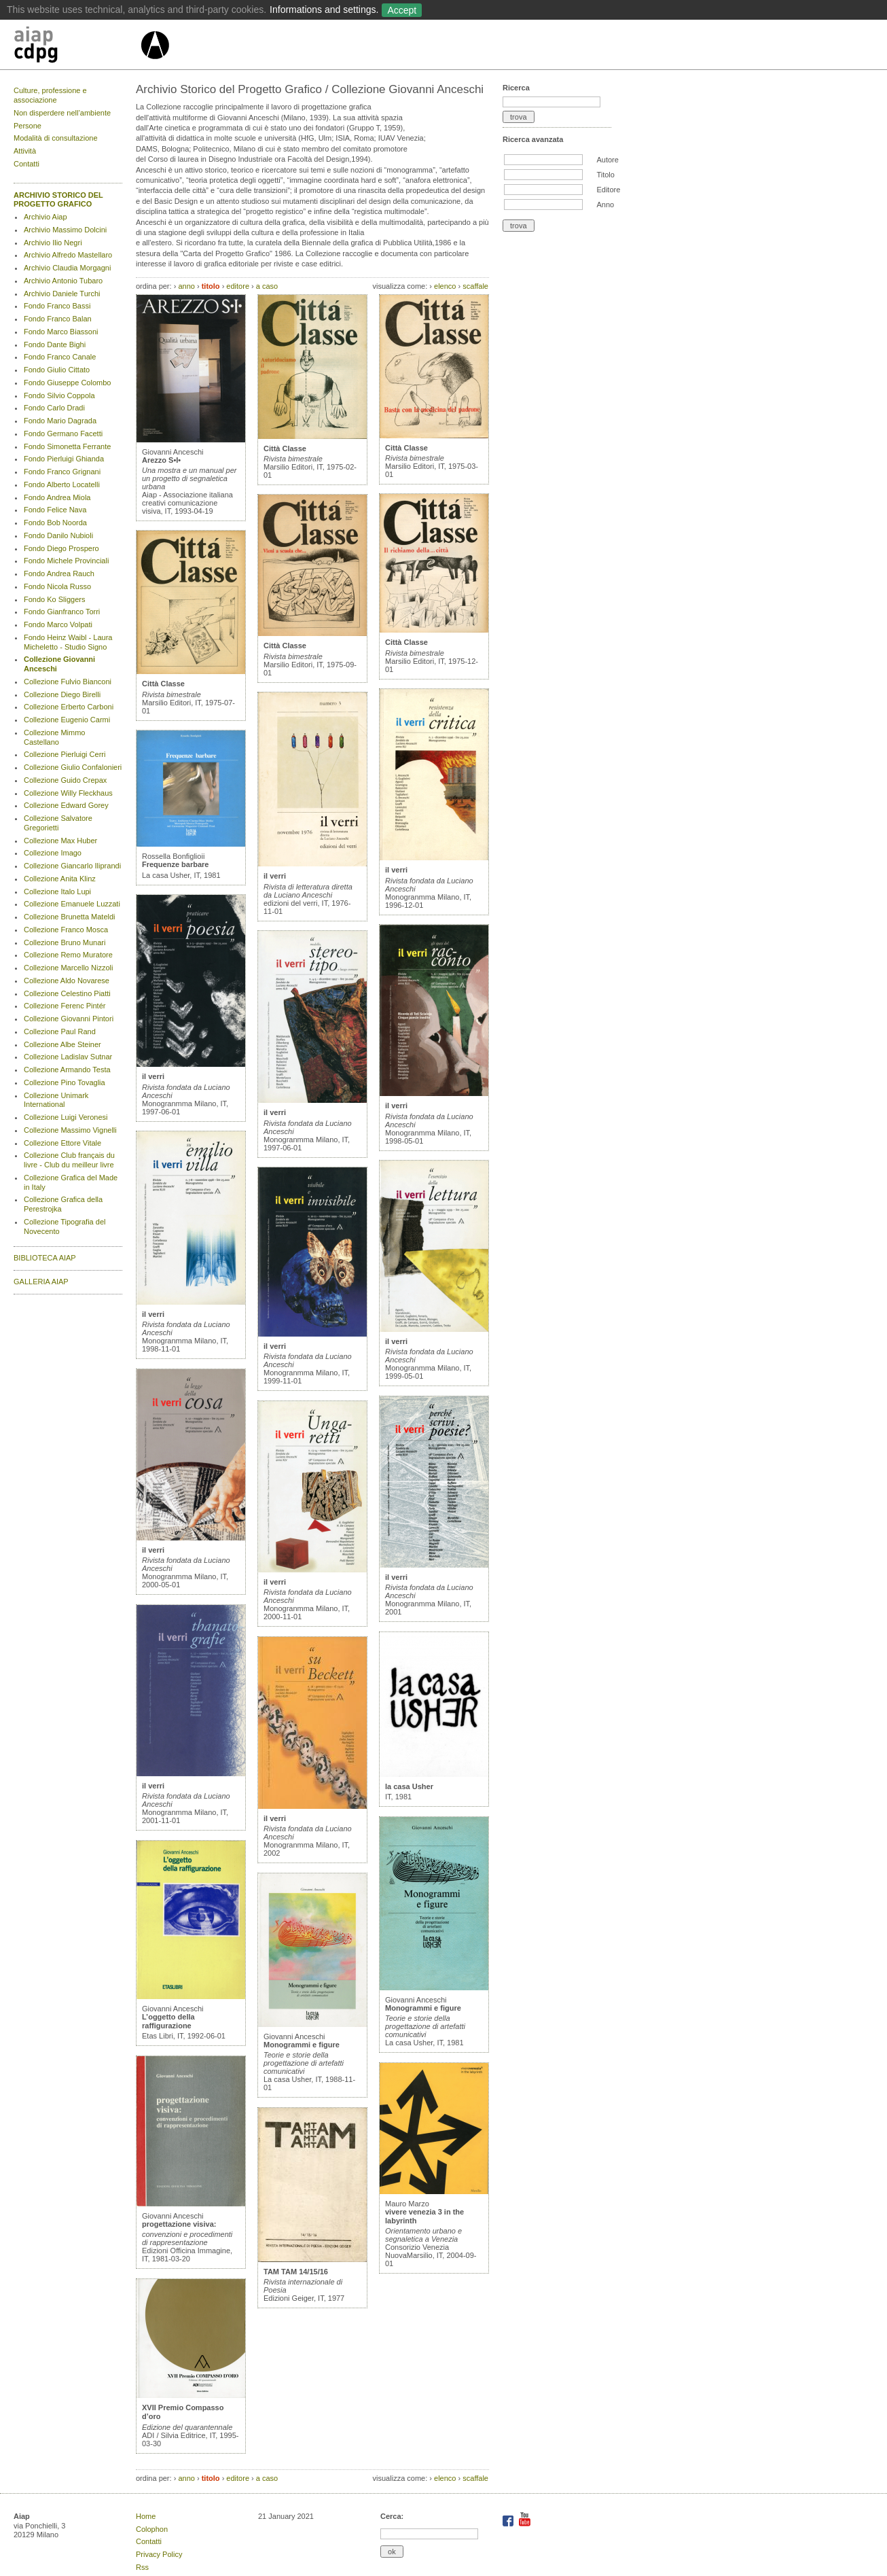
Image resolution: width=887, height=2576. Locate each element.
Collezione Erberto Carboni (68, 707)
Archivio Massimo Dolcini (65, 230)
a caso (267, 286)
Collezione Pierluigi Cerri (64, 754)
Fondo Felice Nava (55, 510)
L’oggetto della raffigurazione (168, 2021)
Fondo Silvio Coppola (59, 395)
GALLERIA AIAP (41, 1281)
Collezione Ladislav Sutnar (68, 1057)
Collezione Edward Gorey (66, 805)
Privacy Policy (159, 2554)
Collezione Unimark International (56, 1100)
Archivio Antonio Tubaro (63, 281)
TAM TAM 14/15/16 (296, 2272)
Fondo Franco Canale (60, 357)
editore (237, 286)
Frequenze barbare (175, 864)
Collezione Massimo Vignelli (70, 1130)
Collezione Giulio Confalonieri (73, 767)
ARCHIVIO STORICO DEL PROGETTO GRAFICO (58, 200)
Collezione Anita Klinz (60, 879)
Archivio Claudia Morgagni (67, 268)
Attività (25, 151)
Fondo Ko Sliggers (55, 599)
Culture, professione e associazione (50, 95)
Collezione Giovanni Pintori (68, 1018)
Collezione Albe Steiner (62, 1044)
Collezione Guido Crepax (65, 780)
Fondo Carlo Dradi (54, 408)
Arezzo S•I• (161, 460)
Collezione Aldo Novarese (66, 980)
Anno (605, 204)
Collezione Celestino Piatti (67, 993)
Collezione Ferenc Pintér (64, 1006)
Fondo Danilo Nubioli (58, 535)
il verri (153, 1076)
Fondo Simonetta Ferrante (67, 446)
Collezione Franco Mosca (66, 929)
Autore (607, 160)
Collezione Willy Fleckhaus (68, 793)
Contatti (26, 164)
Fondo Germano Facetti (63, 433)
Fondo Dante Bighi (55, 344)
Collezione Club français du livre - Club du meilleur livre (69, 1160)
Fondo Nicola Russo (57, 586)
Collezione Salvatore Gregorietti (58, 823)
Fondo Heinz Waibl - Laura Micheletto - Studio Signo (68, 642)
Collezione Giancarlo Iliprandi (72, 866)
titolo (211, 286)
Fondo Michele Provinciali (66, 561)
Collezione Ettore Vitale (62, 1143)
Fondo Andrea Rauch (59, 573)
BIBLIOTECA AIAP (45, 1258)
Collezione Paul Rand (60, 1031)
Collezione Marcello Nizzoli (68, 968)
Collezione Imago (53, 853)
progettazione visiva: (179, 2224)
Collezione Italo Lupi (57, 891)
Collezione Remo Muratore (68, 955)
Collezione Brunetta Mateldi (69, 917)
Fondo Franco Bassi (57, 306)
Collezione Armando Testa (67, 1069)
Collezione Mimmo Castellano (54, 737)
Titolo (605, 175)
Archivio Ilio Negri (53, 243)
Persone (27, 126)
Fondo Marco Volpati (58, 624)
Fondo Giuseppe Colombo (67, 382)
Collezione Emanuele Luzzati (72, 904)
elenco (445, 286)
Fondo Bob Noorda (55, 522)
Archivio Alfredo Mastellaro (68, 255)
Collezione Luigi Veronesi (66, 1117)
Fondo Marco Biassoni (61, 332)
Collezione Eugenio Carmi (67, 720)
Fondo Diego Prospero (61, 548)
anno (186, 286)
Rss (142, 2567)
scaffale (475, 286)
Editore (608, 190)
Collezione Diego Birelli (62, 694)
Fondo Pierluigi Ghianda (64, 459)
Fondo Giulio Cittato (57, 370)
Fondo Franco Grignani (62, 471)
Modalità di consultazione (56, 138)
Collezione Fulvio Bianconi (67, 681)
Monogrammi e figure (302, 2045)
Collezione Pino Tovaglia (64, 1082)
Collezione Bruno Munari (64, 942)
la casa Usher (409, 1786)
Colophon (152, 2529)
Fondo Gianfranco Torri (62, 611)
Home (146, 2516)
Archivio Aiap (45, 217)
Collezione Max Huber (60, 840)
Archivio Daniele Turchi (62, 293)
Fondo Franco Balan (58, 319)
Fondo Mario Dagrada (60, 421)
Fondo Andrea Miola (57, 497)
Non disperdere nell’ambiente (62, 113)
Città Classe (163, 684)
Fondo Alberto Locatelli (62, 484)
